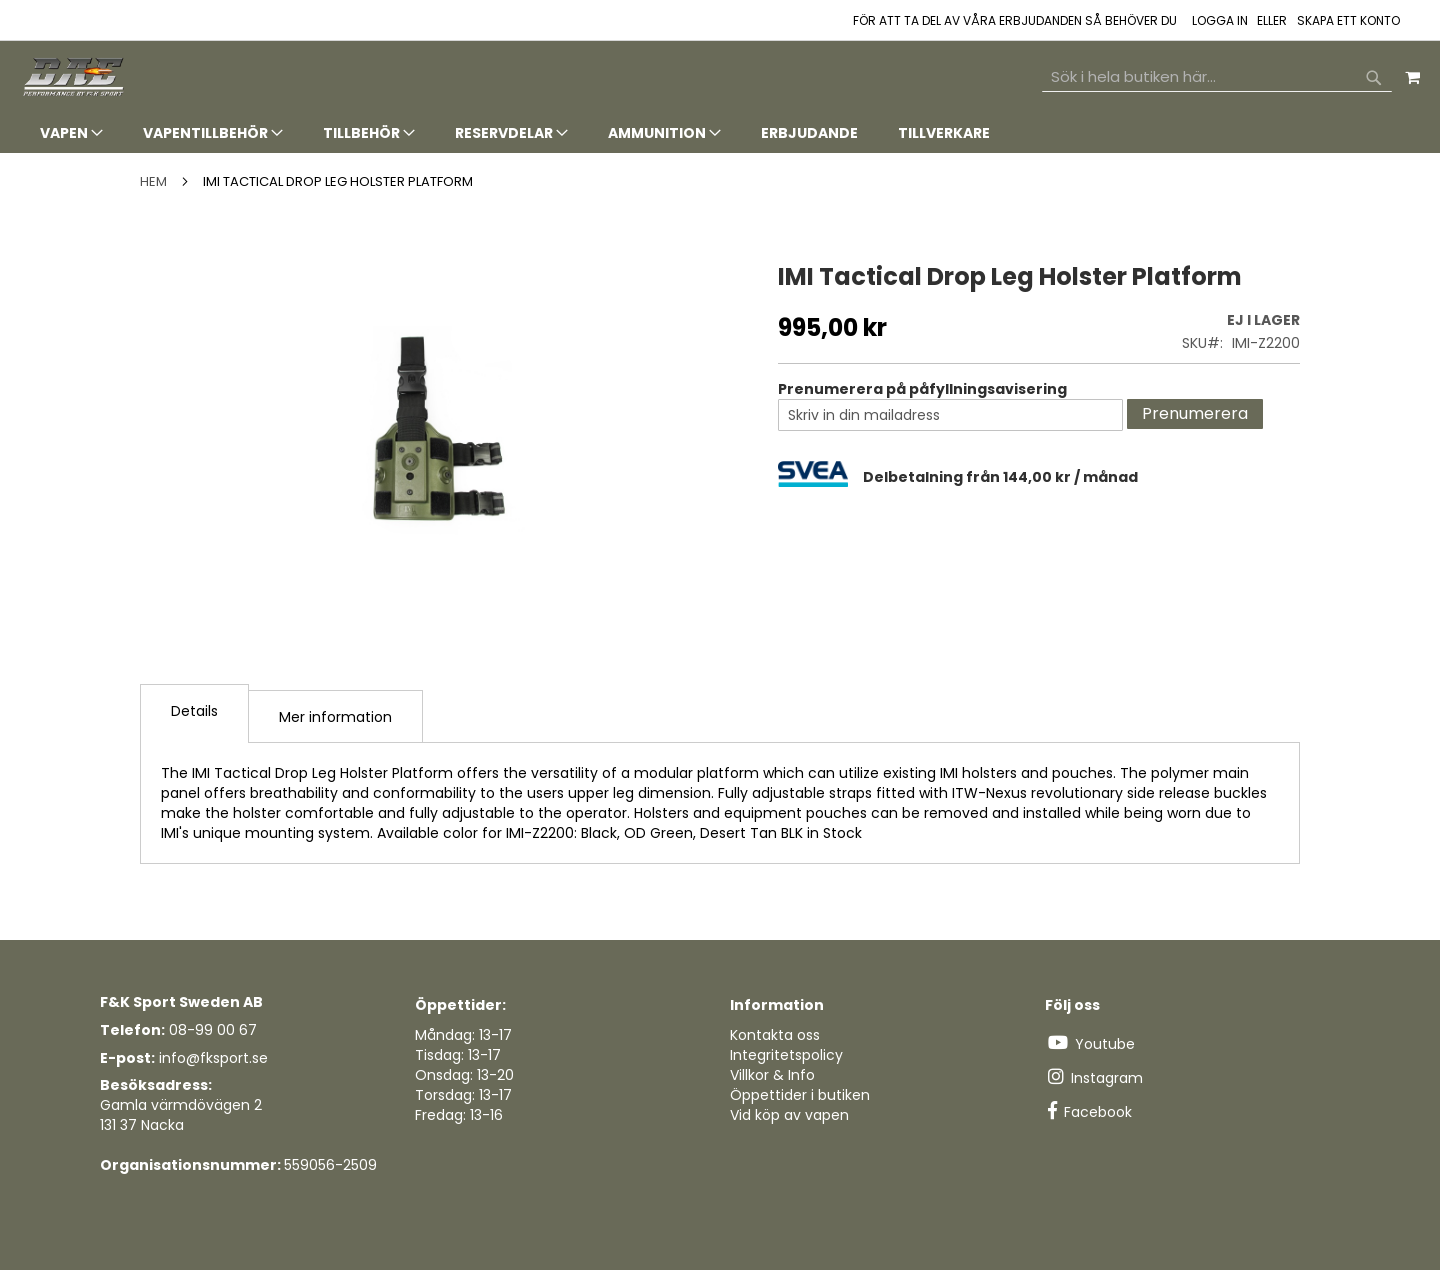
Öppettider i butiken (800, 1095)
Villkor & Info (772, 1075)
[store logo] (75, 77)
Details (194, 711)
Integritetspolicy (786, 1055)
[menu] (720, 133)
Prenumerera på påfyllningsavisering (922, 389)
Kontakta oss (775, 1035)
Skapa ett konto (1348, 21)
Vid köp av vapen (789, 1115)
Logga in (1220, 21)
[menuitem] (71, 133)
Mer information (335, 717)
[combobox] (1217, 77)
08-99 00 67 (213, 1030)
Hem (153, 181)
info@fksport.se (213, 1058)
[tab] (720, 133)
